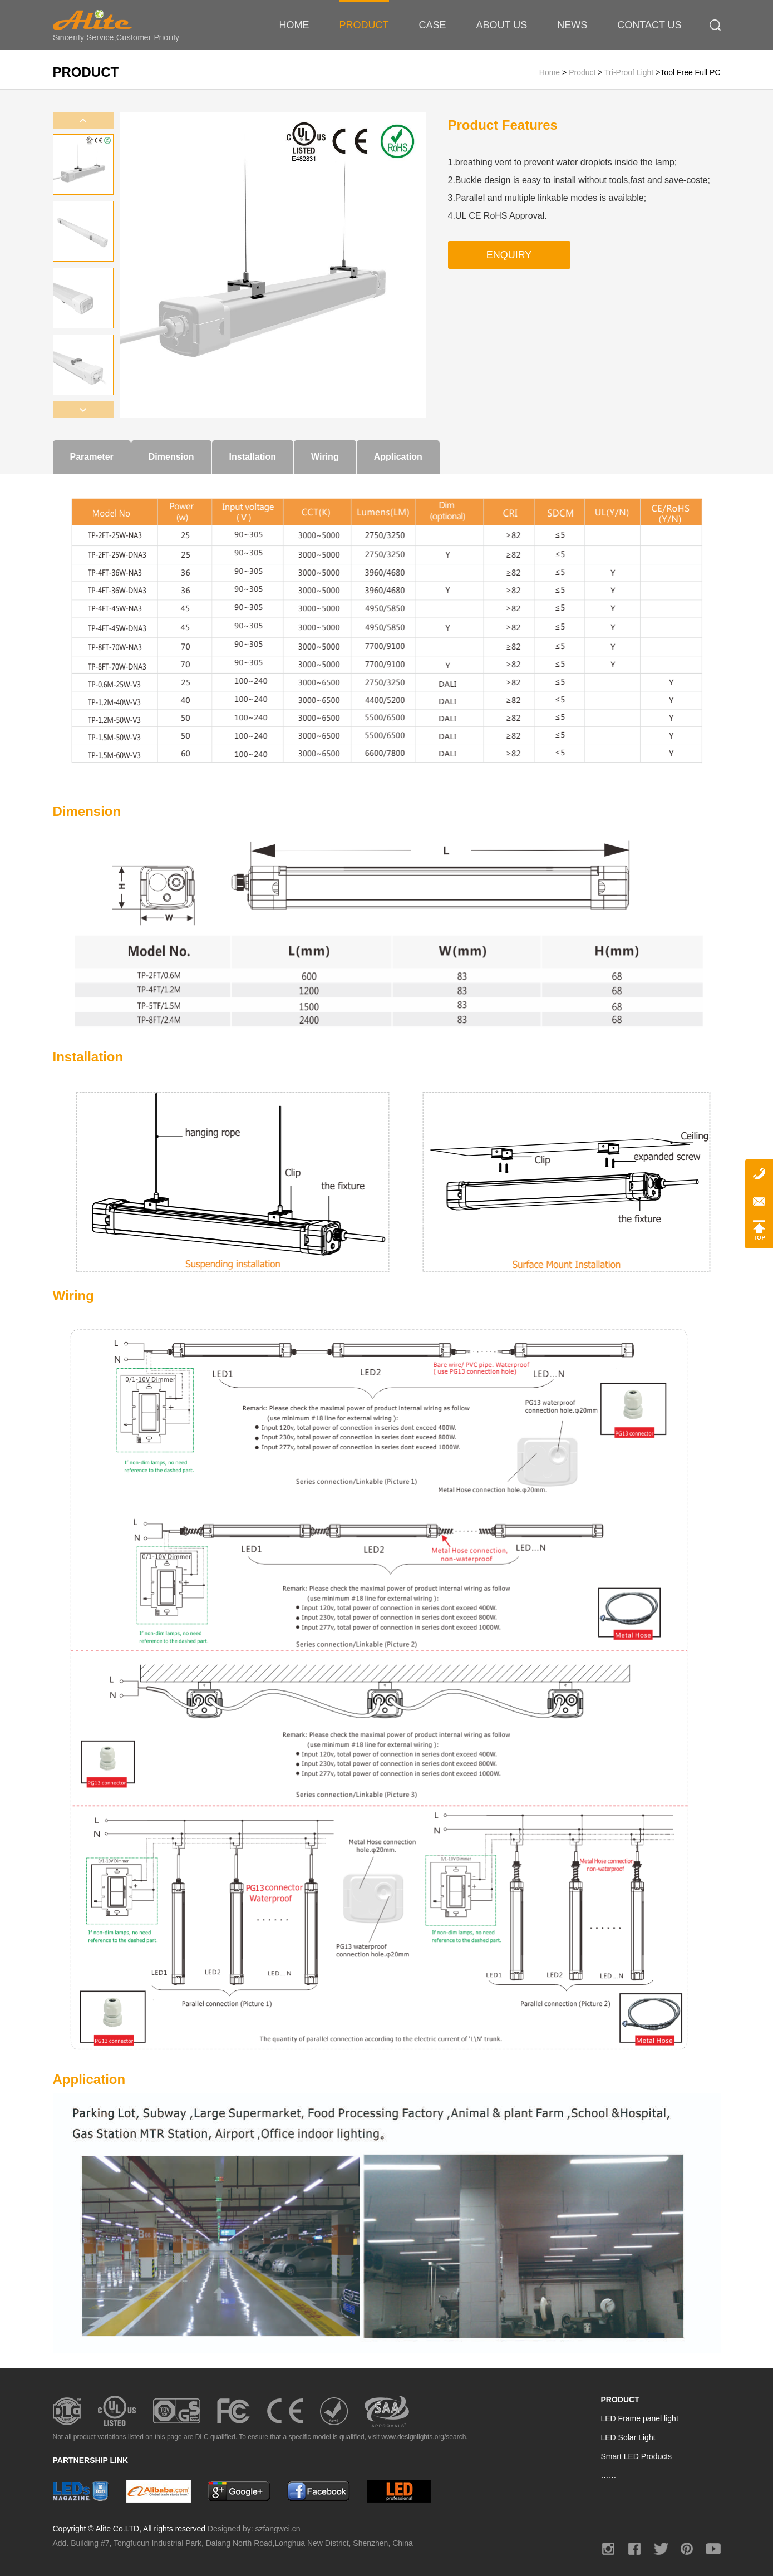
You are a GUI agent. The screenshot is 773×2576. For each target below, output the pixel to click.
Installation (252, 456)
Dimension (171, 456)
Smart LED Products (636, 2456)
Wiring (325, 456)
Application (398, 456)
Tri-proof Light (628, 72)
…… (609, 2475)
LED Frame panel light (639, 2418)
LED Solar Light (628, 2437)
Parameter (92, 456)
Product (583, 72)
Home (550, 72)
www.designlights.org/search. (424, 2437)
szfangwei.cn (278, 2528)
